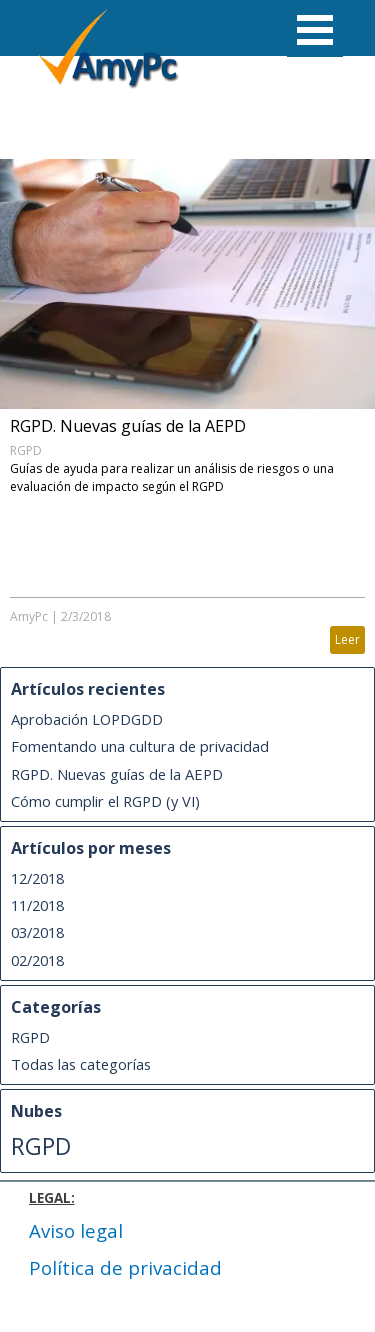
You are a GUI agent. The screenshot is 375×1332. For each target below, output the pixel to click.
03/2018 (37, 932)
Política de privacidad (125, 1267)
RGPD (26, 450)
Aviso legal (76, 1230)
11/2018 (37, 905)
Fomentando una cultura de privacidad (140, 746)
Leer (347, 639)
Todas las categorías (81, 1064)
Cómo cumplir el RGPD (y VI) (105, 801)
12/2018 (37, 878)
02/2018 (37, 960)
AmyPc (29, 616)
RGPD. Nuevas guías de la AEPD (128, 426)
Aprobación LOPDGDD (87, 719)
